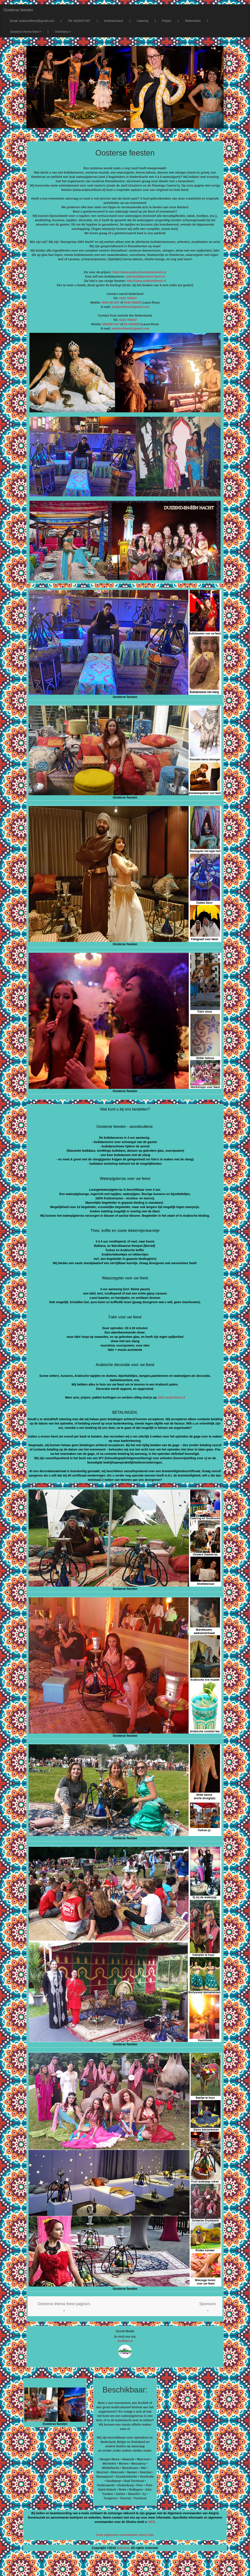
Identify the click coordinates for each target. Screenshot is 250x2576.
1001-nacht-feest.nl (171, 1397)
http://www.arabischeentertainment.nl (139, 272)
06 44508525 (133, 324)
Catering (142, 21)
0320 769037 (128, 298)
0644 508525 (133, 302)
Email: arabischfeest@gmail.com (32, 21)
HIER (151, 2522)
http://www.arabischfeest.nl (146, 281)
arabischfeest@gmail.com (130, 307)
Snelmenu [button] (63, 31)
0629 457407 (111, 302)
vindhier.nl (125, 2341)
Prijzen (166, 21)
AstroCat (123, 2548)
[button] (64, 2306)
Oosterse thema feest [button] (25, 31)
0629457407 (110, 324)
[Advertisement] (125, 2565)
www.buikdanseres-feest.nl (145, 276)
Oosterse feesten (18, 10)
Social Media (125, 2331)
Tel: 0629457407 (79, 21)
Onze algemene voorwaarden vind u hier (125, 2535)
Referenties (193, 21)
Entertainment (113, 21)
